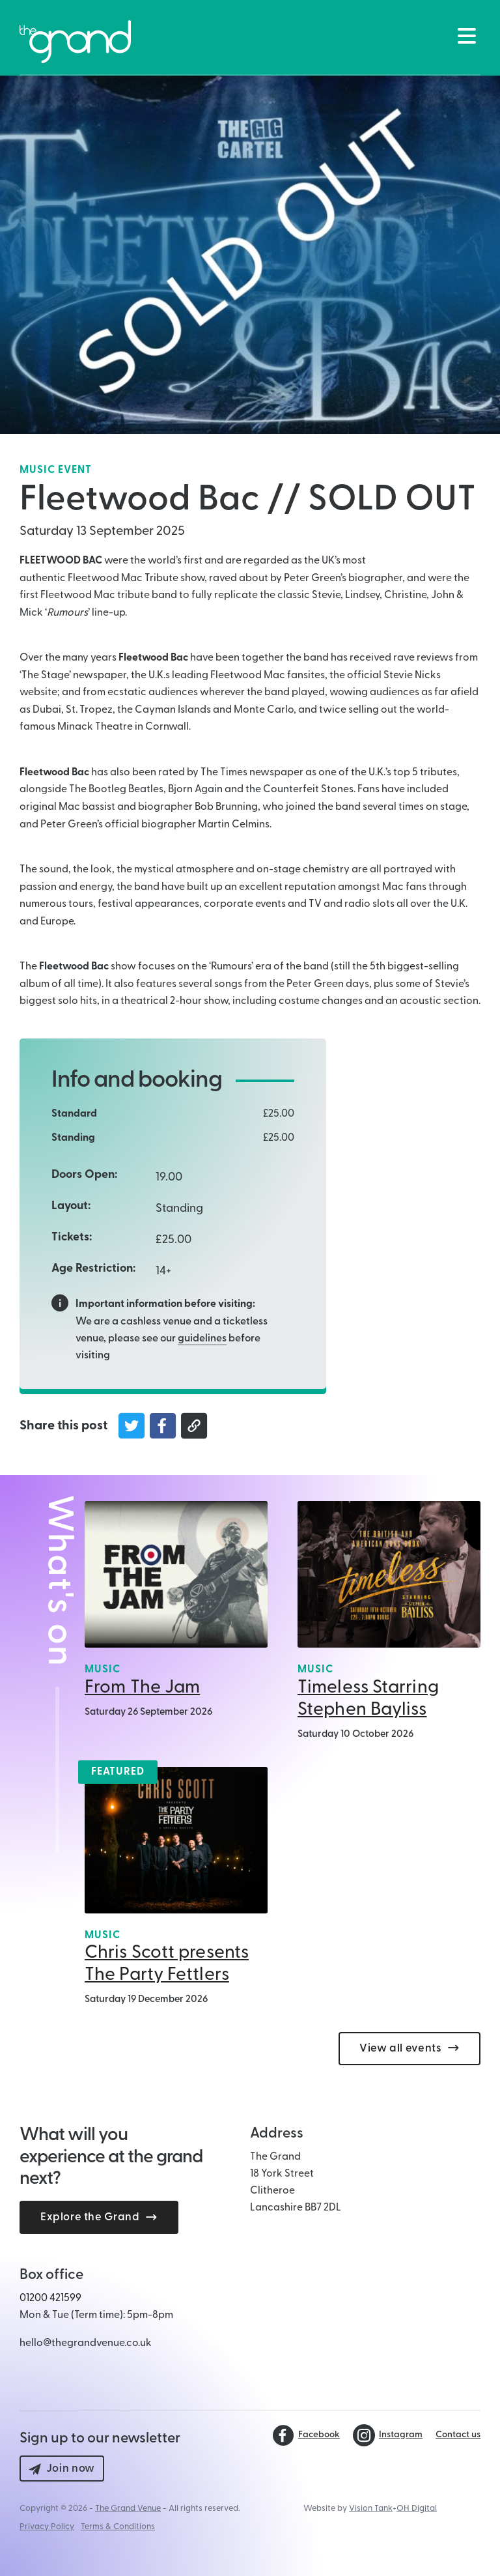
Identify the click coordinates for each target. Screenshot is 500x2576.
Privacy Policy (47, 2527)
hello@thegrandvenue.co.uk (86, 2343)
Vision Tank (371, 2508)
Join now (62, 2469)
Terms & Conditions (118, 2527)
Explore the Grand (99, 2217)
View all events (409, 2048)
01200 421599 (50, 2298)
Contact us (458, 2435)
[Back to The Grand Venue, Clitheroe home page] (75, 41)
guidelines (202, 1339)
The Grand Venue (128, 2508)
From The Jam (142, 1688)
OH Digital (416, 2508)
